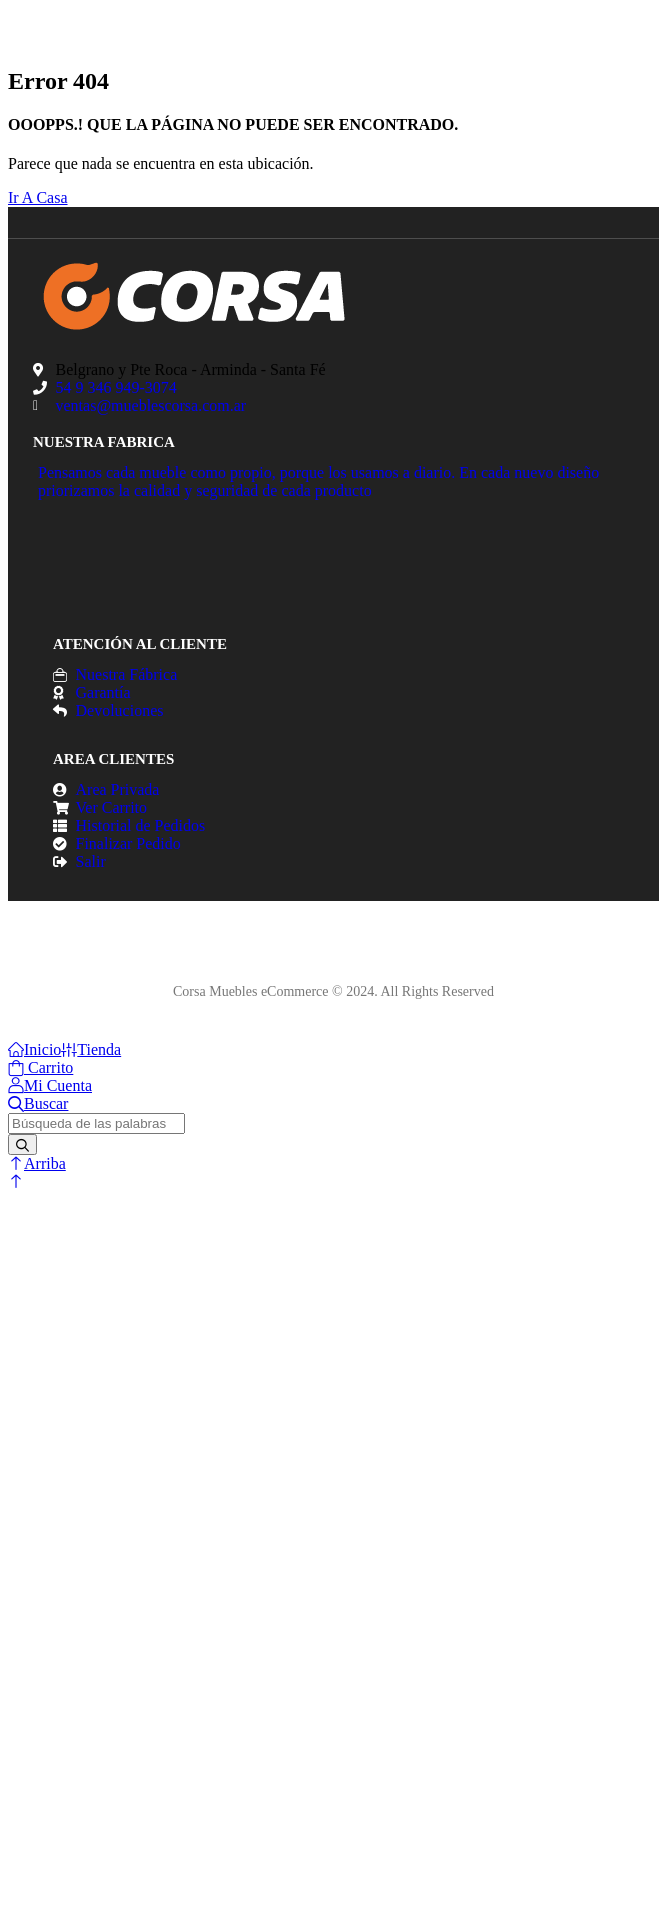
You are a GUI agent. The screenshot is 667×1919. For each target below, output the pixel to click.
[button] (16, 1181)
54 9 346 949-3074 (116, 387)
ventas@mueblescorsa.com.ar (151, 405)
